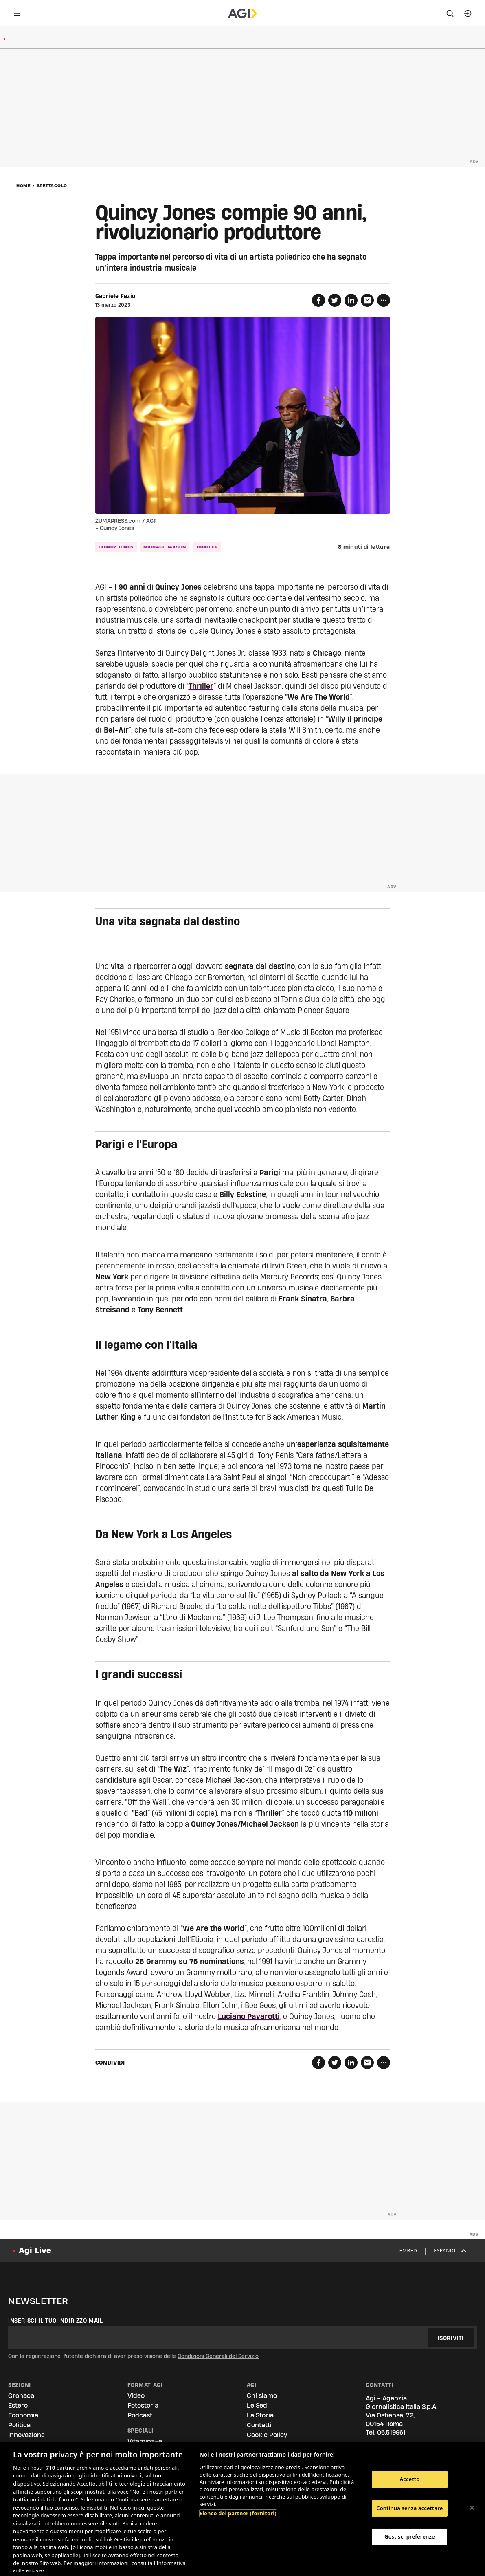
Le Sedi (258, 2405)
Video (136, 2396)
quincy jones (116, 547)
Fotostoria (142, 2405)
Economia (23, 2415)
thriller (207, 547)
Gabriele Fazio (115, 296)
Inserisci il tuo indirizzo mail (55, 2320)
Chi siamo (262, 2396)
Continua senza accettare (409, 2508)
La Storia (260, 2415)
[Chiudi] (472, 2508)
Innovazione (26, 2435)
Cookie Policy (267, 2435)
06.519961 (391, 2432)
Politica (19, 2425)
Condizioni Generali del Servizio (218, 2356)
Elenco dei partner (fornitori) (238, 2513)
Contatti (259, 2425)
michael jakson (164, 547)
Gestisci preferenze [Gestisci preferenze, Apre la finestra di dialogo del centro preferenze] (409, 2536)
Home (23, 185)
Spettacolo (52, 185)
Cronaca (21, 2396)
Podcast (139, 2415)
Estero (18, 2405)
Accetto (409, 2479)
